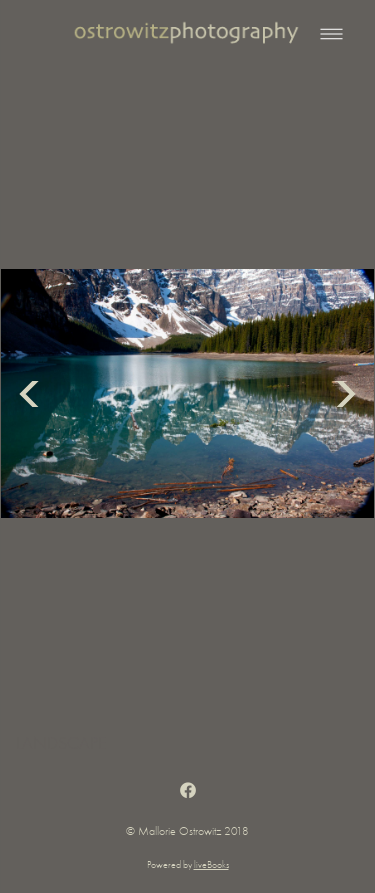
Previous (29, 393)
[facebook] (187, 790)
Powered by (188, 865)
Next (346, 393)
